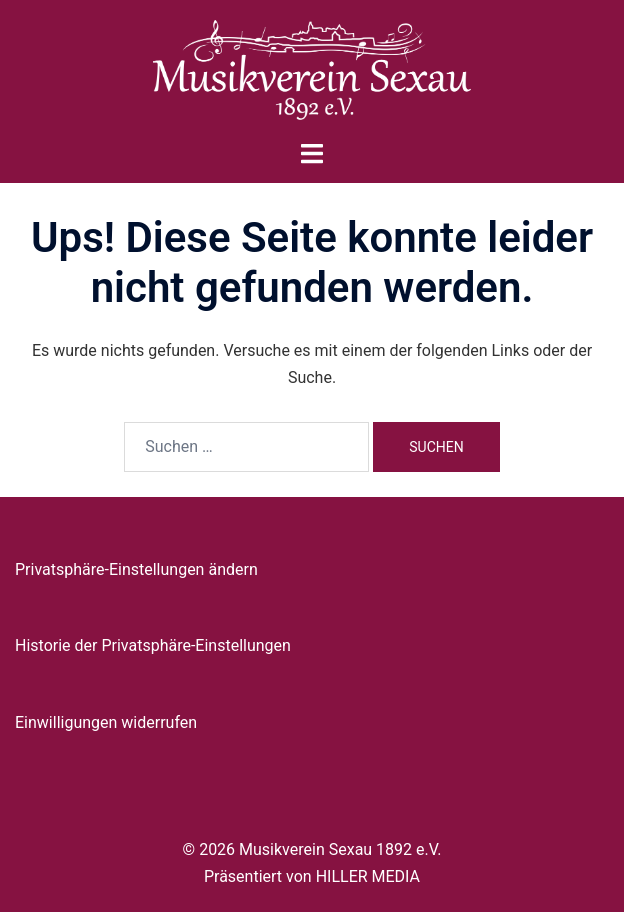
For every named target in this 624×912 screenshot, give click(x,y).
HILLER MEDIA (368, 876)
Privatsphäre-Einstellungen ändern (136, 569)
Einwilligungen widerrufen (106, 722)
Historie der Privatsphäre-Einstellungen (153, 645)
